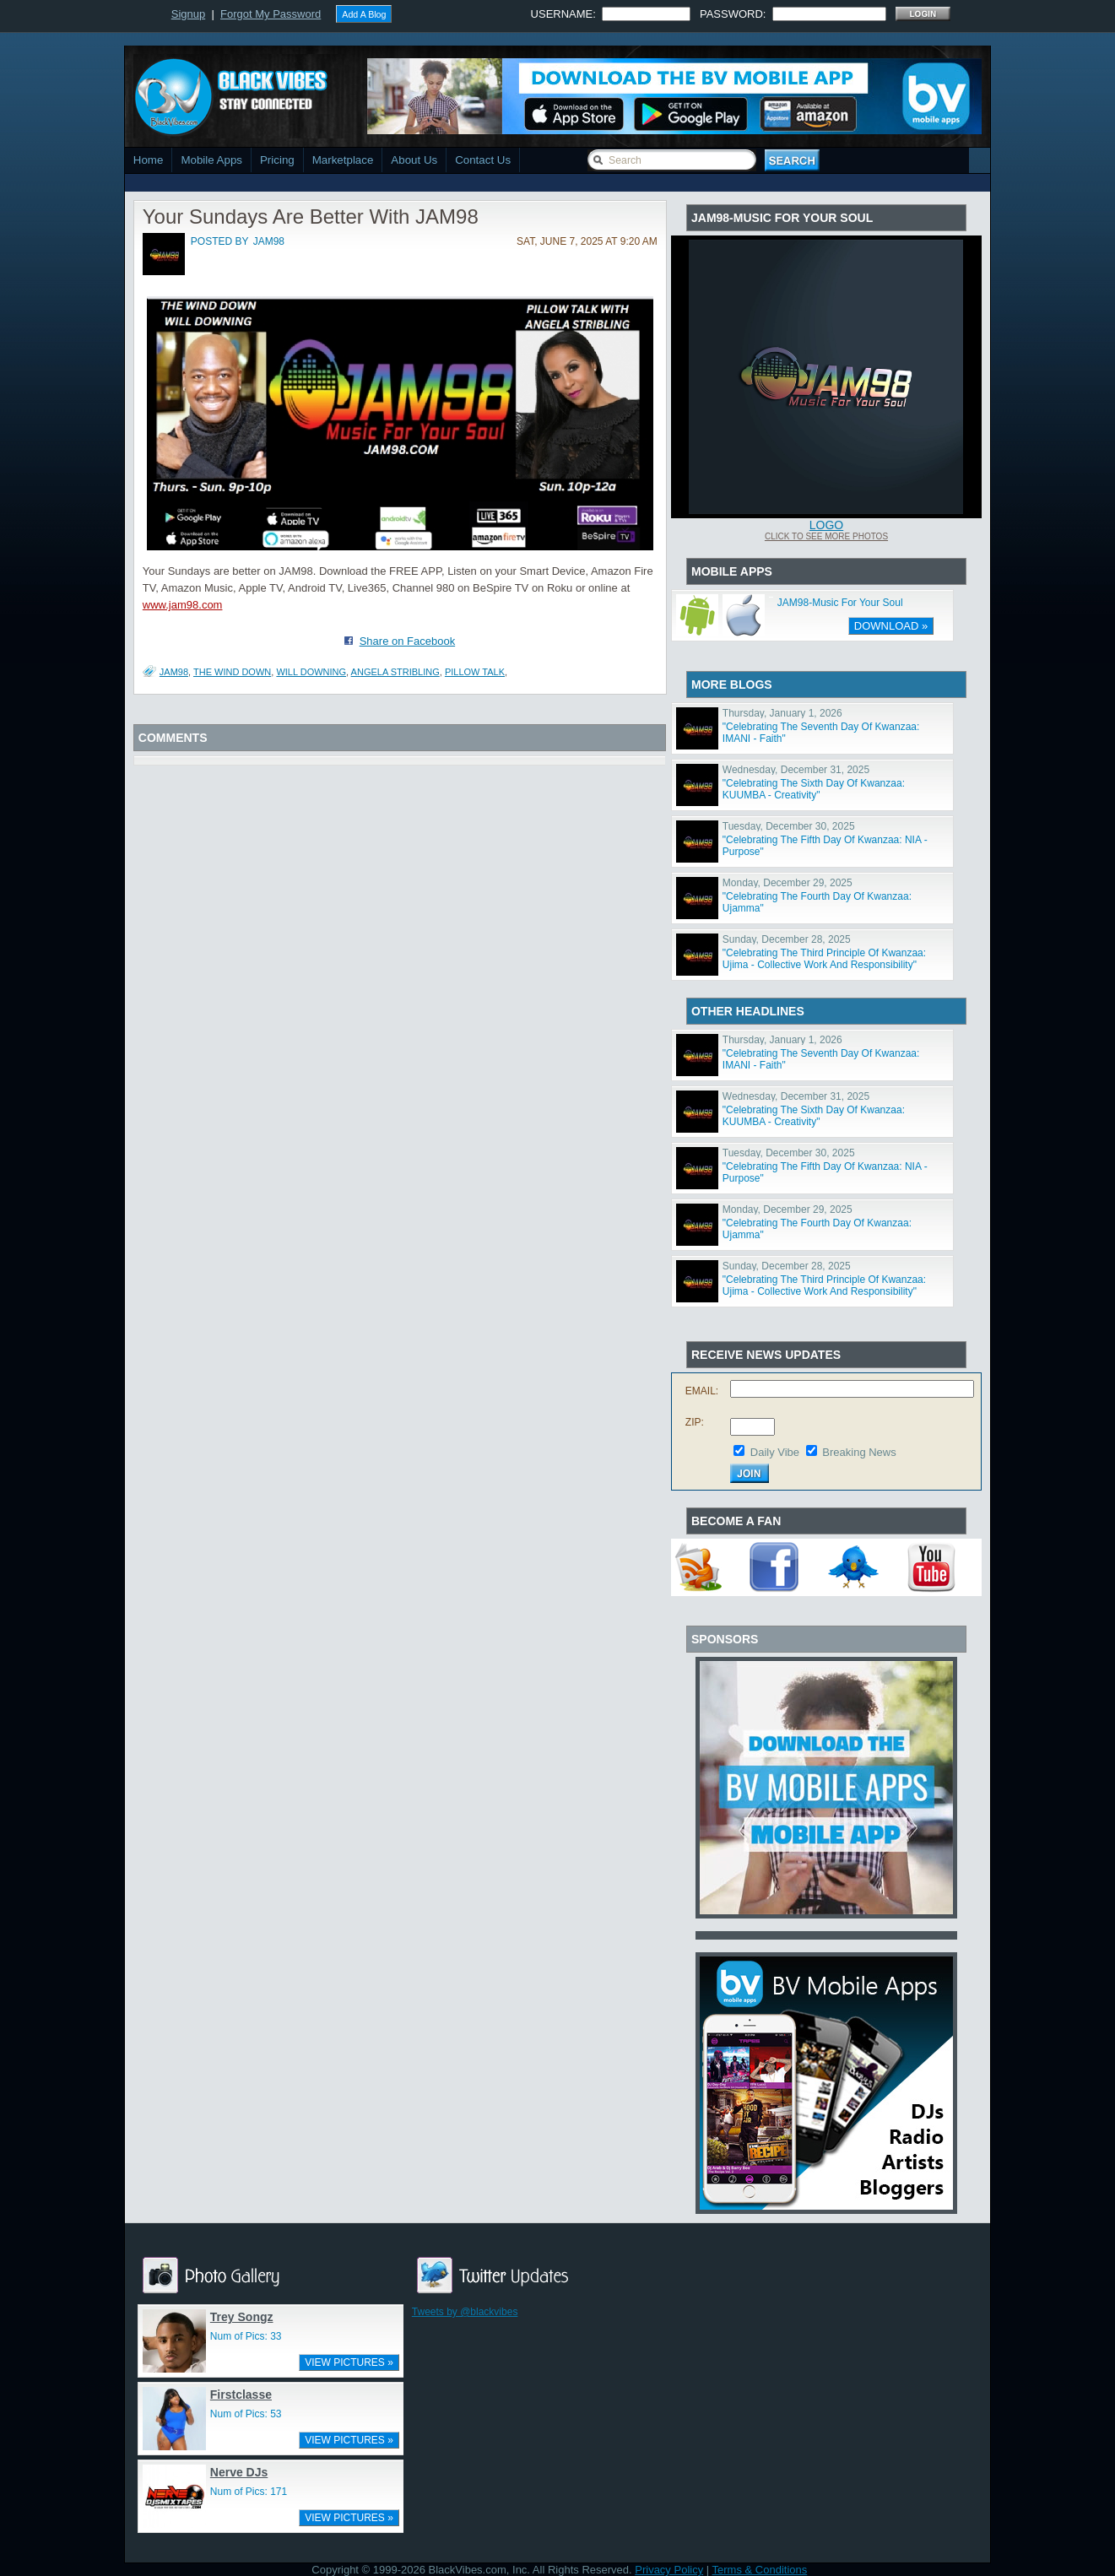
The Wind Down (232, 672)
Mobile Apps (211, 160)
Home (148, 160)
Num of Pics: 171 (248, 2492)
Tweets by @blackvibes (465, 2312)
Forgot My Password (270, 14)
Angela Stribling (395, 672)
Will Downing (311, 672)
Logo (826, 525)
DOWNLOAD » (891, 626)
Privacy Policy (669, 2569)
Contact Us (483, 160)
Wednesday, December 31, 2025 (796, 770)
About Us (414, 160)
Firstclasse (241, 2394)
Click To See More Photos (826, 536)
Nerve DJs (239, 2472)
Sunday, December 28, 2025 (787, 939)
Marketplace (343, 160)
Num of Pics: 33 (246, 2336)
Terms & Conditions (760, 2569)
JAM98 (174, 672)
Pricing (277, 160)
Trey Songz (241, 2317)
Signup (188, 14)
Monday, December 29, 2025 (787, 883)
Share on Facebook (407, 641)
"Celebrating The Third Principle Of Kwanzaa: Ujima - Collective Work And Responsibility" (824, 959)
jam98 (268, 241)
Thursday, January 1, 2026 (782, 713)
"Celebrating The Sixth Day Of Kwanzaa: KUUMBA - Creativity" (814, 789)
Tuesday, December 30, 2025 (789, 826)
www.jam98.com (183, 604)
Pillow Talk (475, 672)
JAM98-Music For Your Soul (840, 603)
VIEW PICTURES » (349, 2362)
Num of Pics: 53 (246, 2414)
